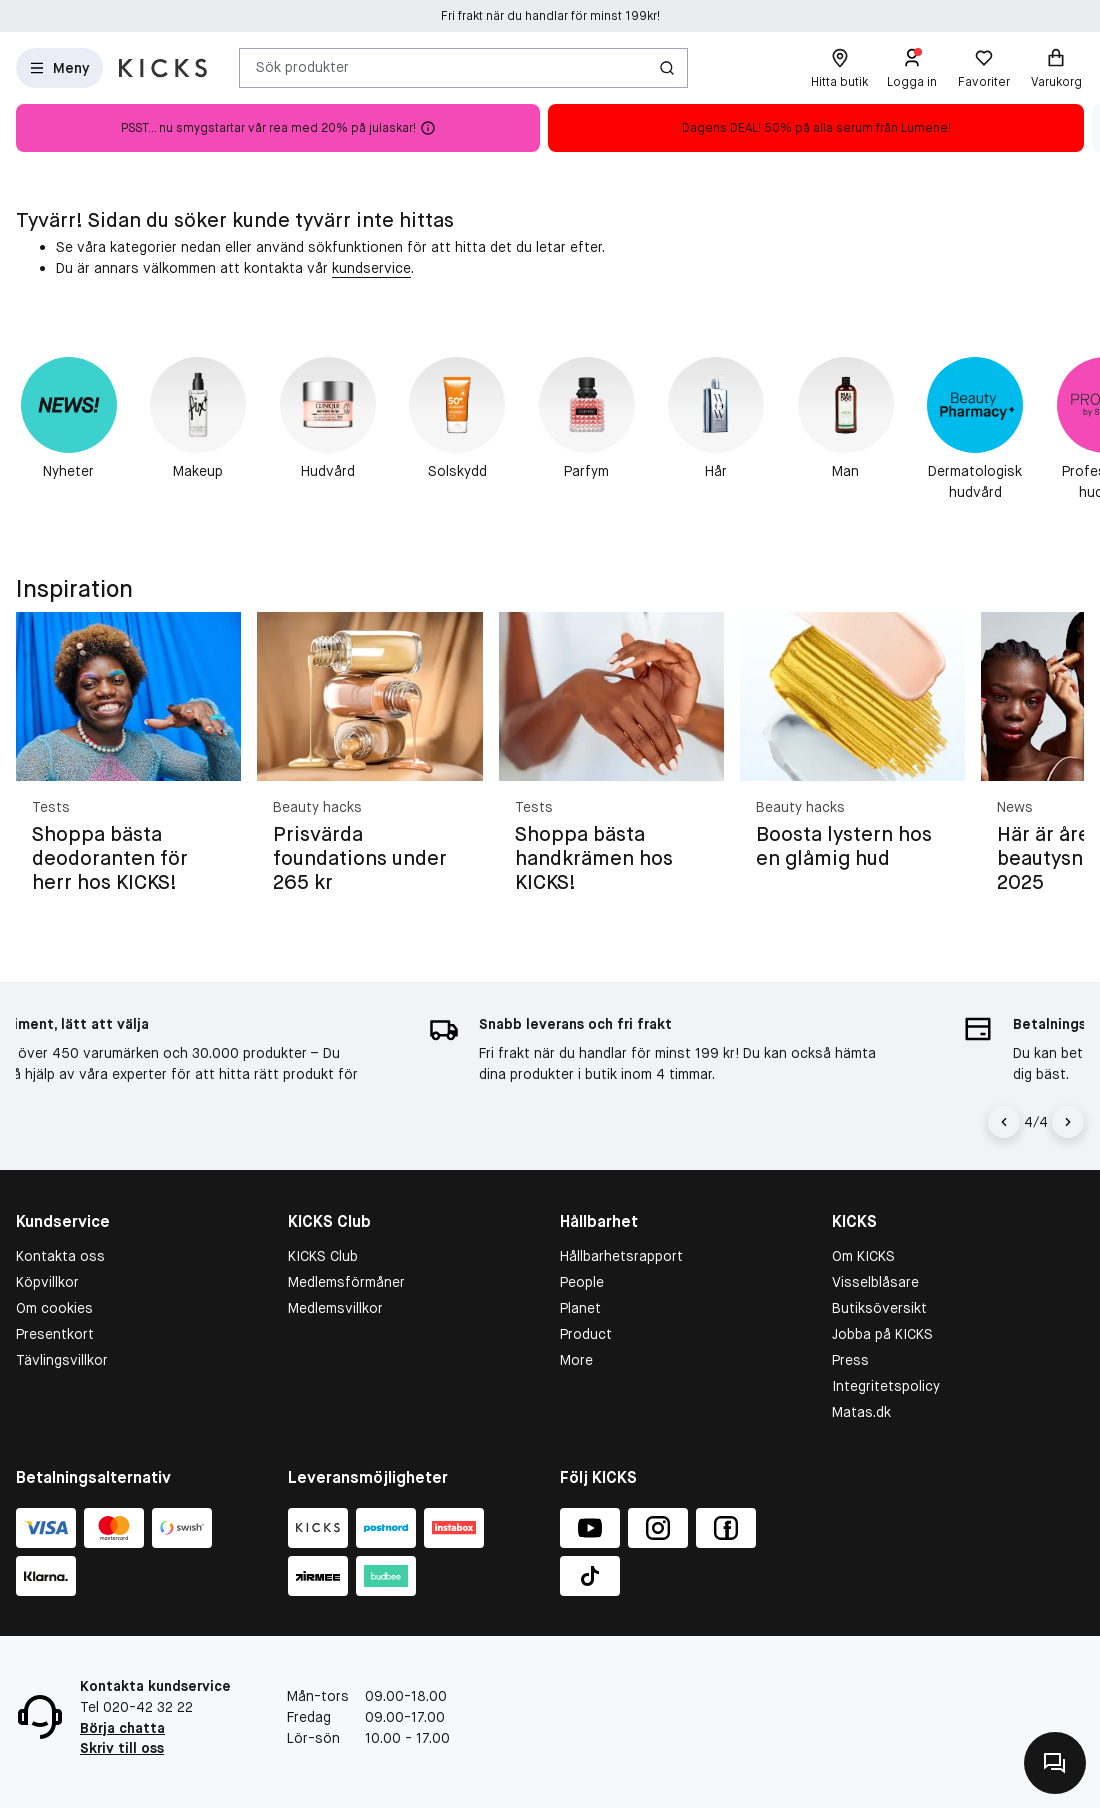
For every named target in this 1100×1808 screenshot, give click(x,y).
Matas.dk (861, 1412)
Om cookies (54, 1308)
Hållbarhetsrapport (621, 1256)
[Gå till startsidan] (163, 68)
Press (850, 1360)
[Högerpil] (1068, 1122)
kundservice (371, 268)
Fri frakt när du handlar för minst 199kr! (550, 16)
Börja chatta (122, 1728)
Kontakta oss (60, 1256)
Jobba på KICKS (882, 1334)
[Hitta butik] (839, 68)
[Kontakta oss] (1055, 1763)
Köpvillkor (47, 1282)
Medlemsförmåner (346, 1282)
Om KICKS (863, 1256)
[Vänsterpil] (1007, 1122)
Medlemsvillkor (335, 1308)
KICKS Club (323, 1256)
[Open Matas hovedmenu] (59, 68)
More (576, 1360)
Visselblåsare (875, 1282)
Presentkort (55, 1334)
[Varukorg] (1056, 68)
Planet (580, 1308)
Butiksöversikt (879, 1308)
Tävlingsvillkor (62, 1360)
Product (586, 1334)
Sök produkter (302, 67)
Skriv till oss (122, 1748)
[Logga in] (912, 68)
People (582, 1282)
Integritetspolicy (886, 1386)
